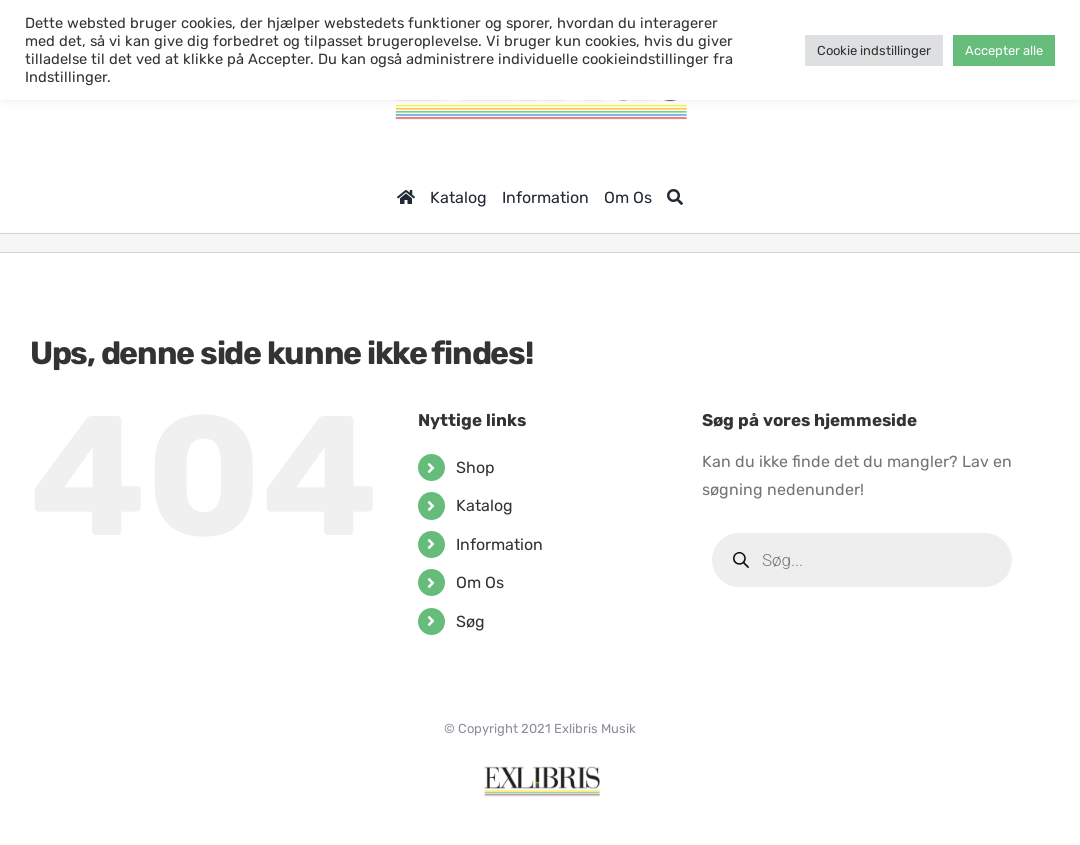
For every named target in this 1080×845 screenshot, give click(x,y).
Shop (475, 467)
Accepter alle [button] (1004, 50)
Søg (470, 621)
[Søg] (675, 197)
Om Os (480, 582)
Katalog (484, 505)
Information (499, 544)
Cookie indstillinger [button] (874, 50)
